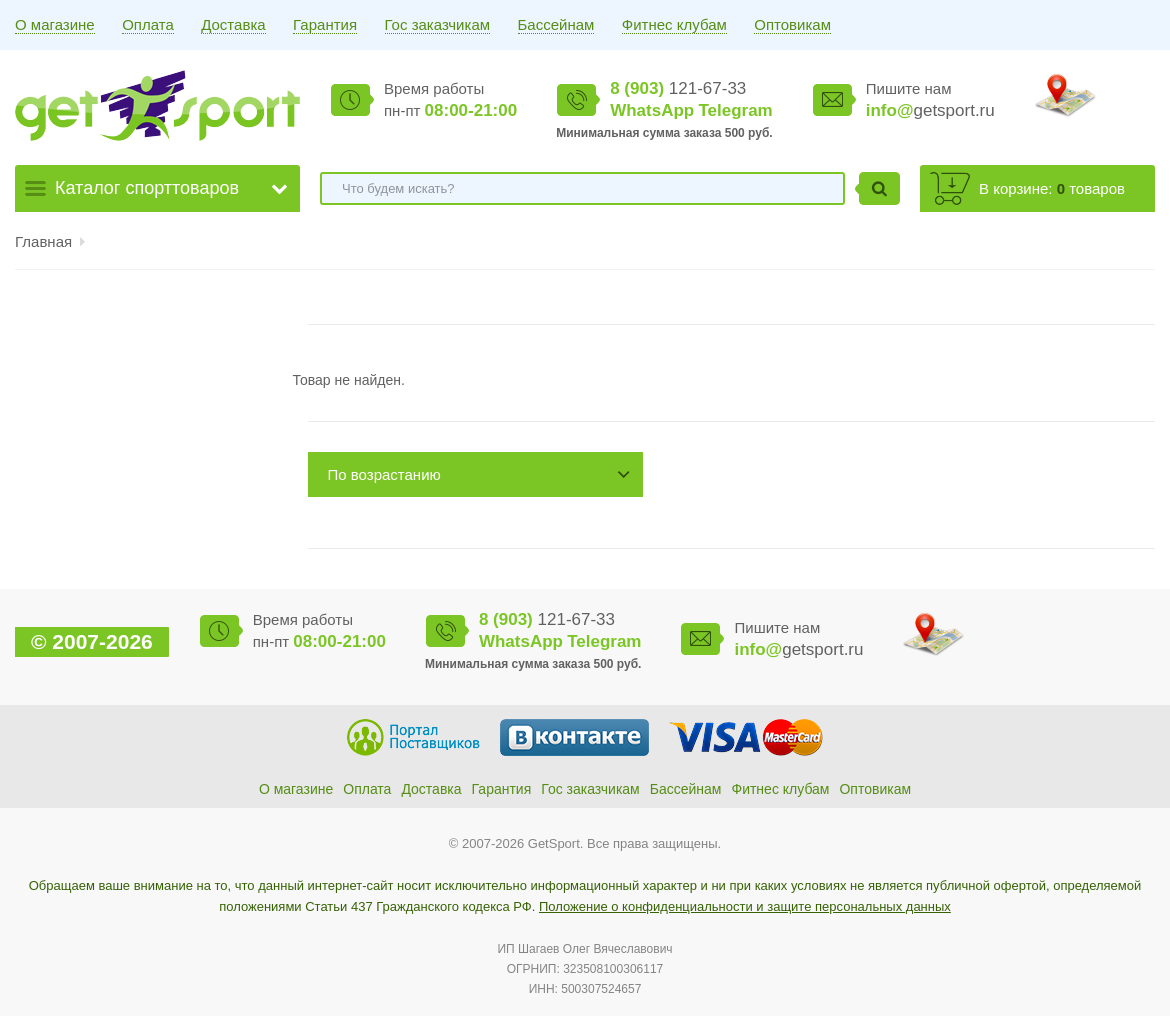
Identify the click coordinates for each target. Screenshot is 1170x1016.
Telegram (735, 110)
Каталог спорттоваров (147, 188)
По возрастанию (384, 474)
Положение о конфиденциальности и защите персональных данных (745, 906)
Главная (43, 241)
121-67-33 (678, 88)
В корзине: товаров (1052, 188)
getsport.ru (930, 110)
